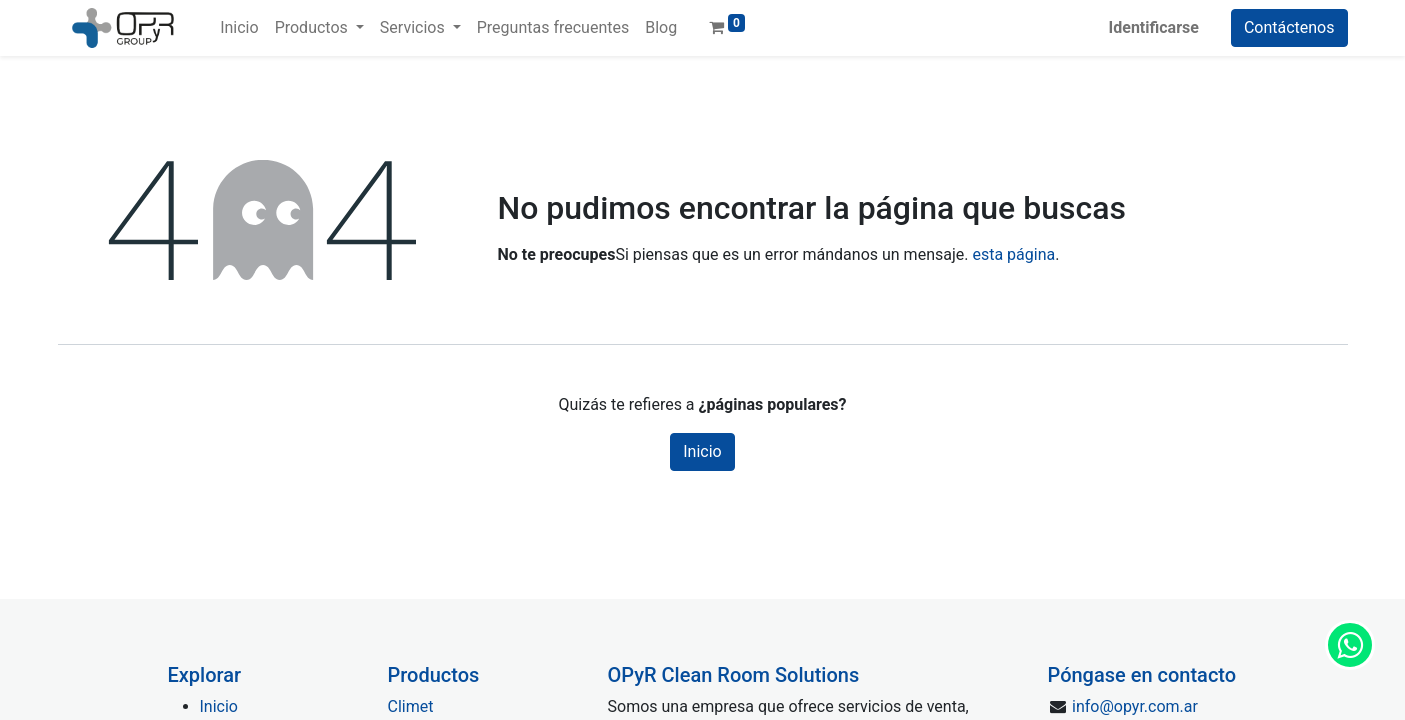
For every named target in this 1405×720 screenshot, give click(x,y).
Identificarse (1154, 27)
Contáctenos (1289, 27)
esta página (1013, 254)
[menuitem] (239, 28)
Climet (411, 706)
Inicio (702, 451)
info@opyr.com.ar (1135, 706)
